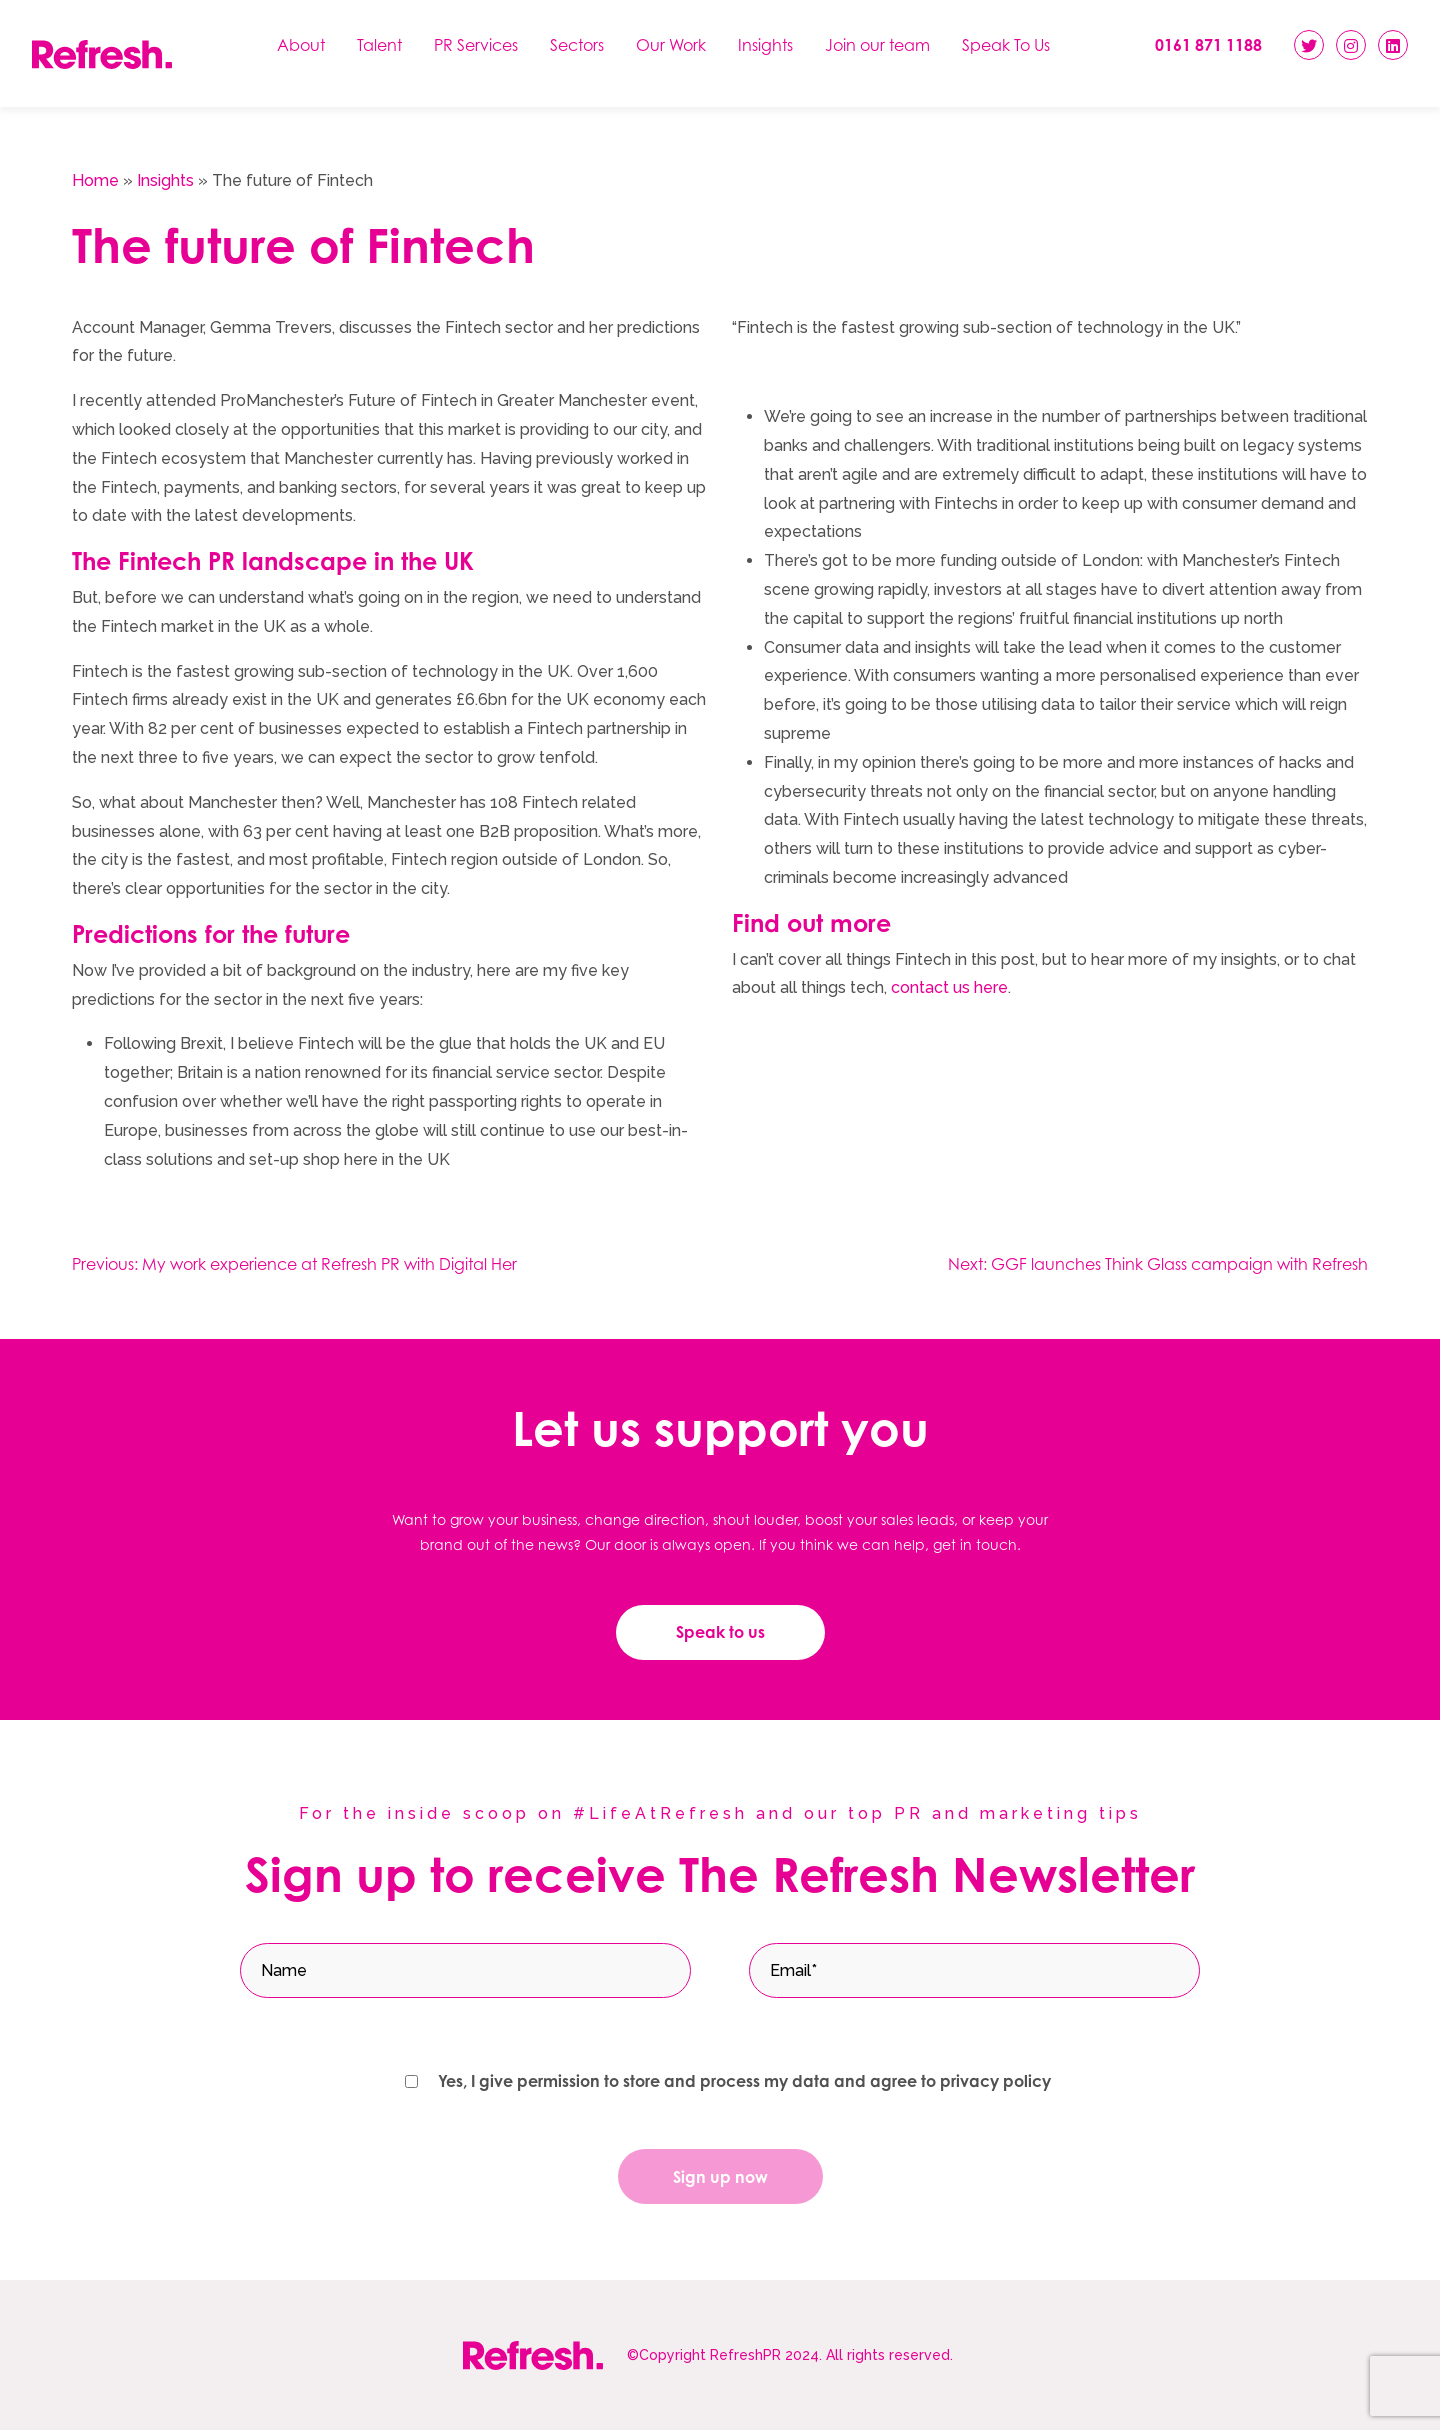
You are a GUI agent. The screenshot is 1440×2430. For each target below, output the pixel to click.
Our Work (671, 45)
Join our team (877, 45)
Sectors (577, 45)
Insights (765, 45)
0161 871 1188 (1208, 45)
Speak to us (720, 1632)
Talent (379, 45)
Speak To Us (1006, 45)
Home (95, 180)
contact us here (949, 987)
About (301, 45)
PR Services (476, 45)
